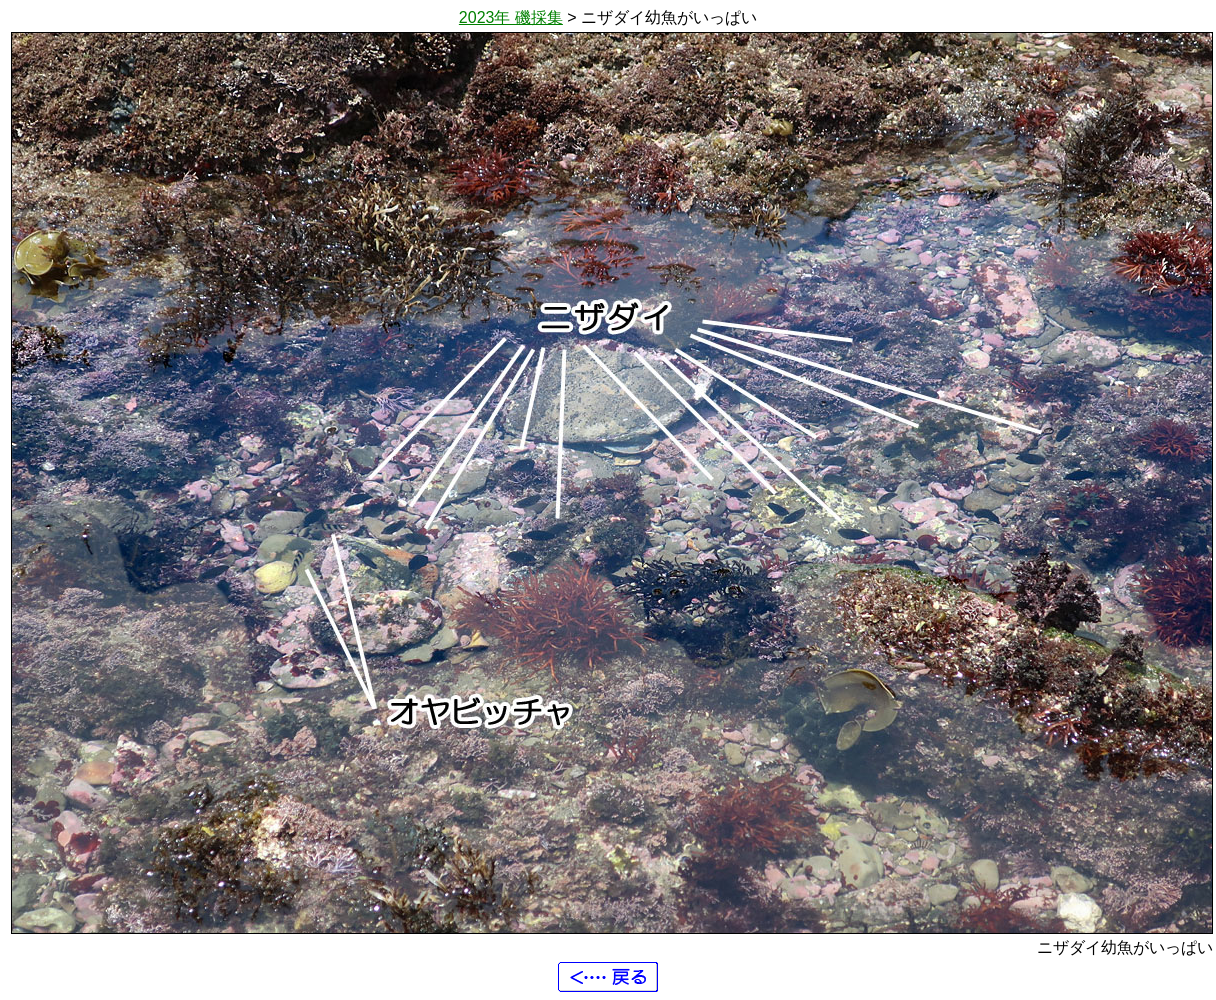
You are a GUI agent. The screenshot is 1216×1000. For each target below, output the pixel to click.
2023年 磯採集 (511, 17)
